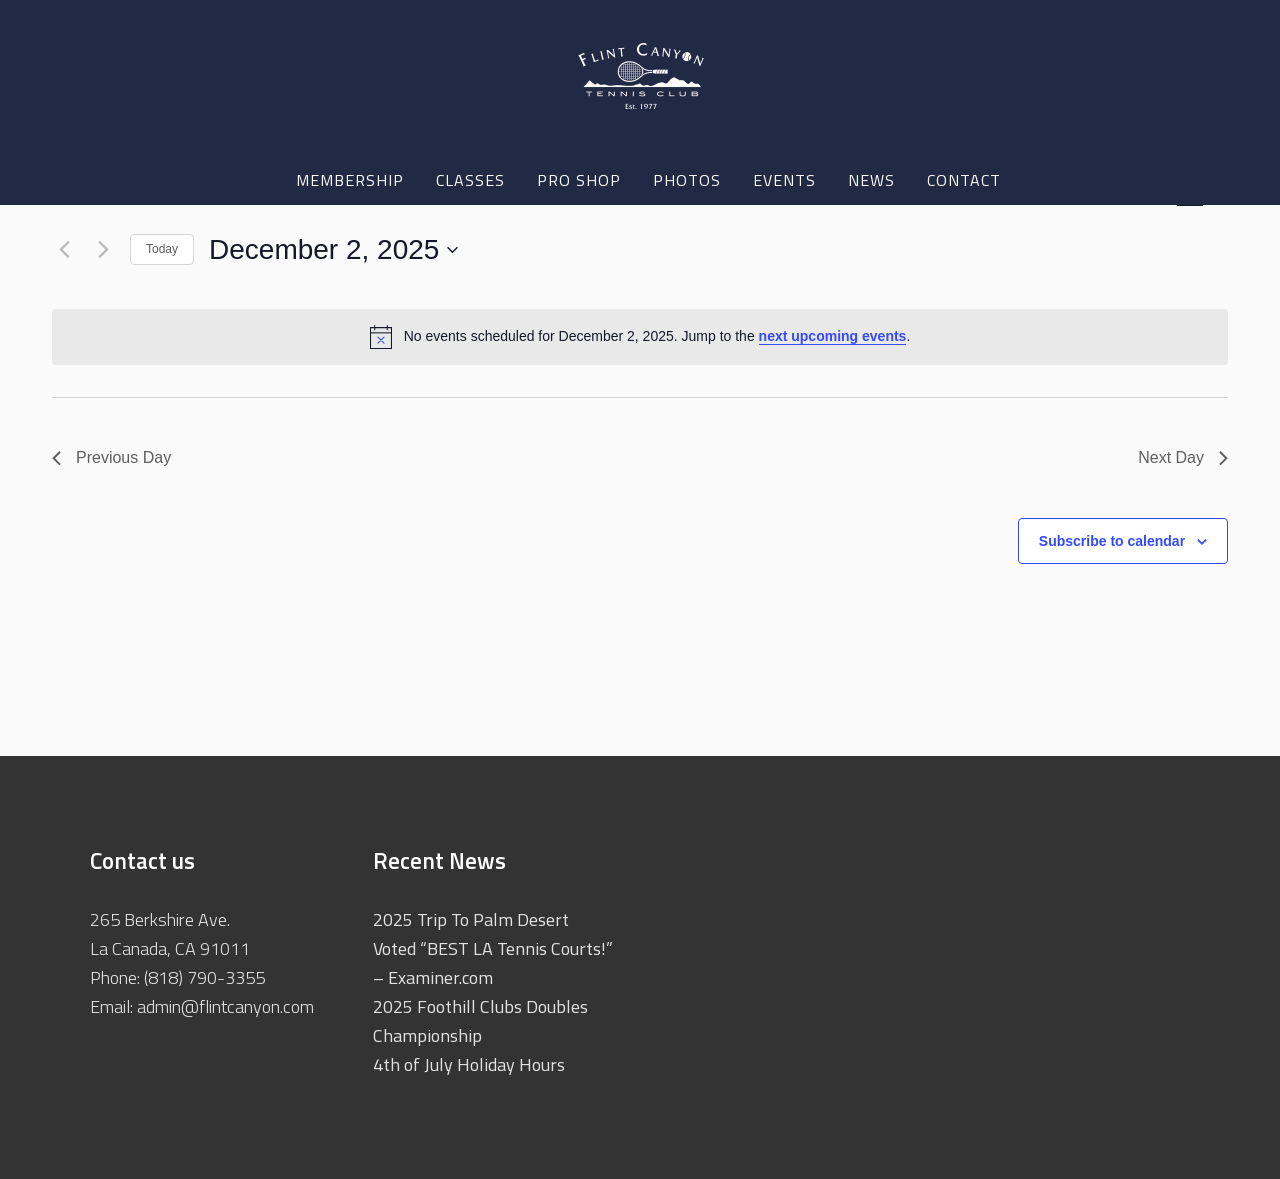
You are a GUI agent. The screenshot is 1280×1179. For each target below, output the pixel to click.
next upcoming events (833, 336)
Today (162, 249)
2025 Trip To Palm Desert (471, 919)
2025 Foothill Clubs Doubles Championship (480, 1021)
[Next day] (103, 250)
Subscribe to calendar (1112, 541)
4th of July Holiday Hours (469, 1064)
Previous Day (111, 457)
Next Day (1183, 457)
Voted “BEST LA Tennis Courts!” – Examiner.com (493, 963)
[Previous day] (64, 250)
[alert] (640, 337)
